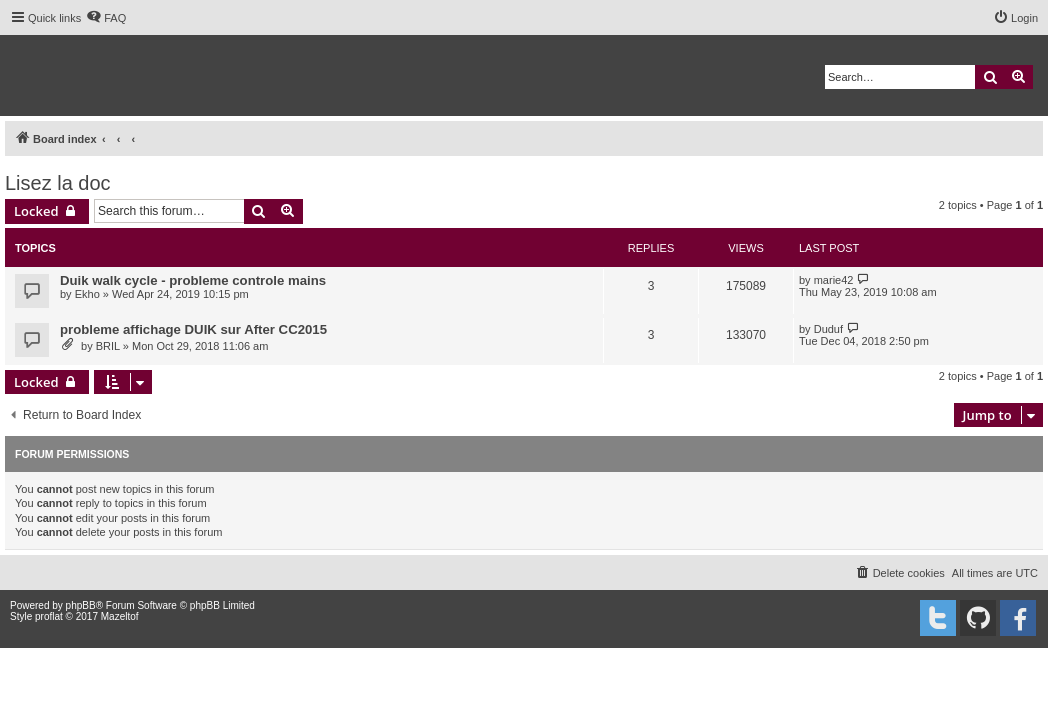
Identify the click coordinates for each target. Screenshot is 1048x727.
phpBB (81, 605)
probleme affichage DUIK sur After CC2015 (193, 329)
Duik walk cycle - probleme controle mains (193, 280)
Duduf (828, 329)
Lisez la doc (58, 183)
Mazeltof (120, 616)
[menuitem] (106, 18)
